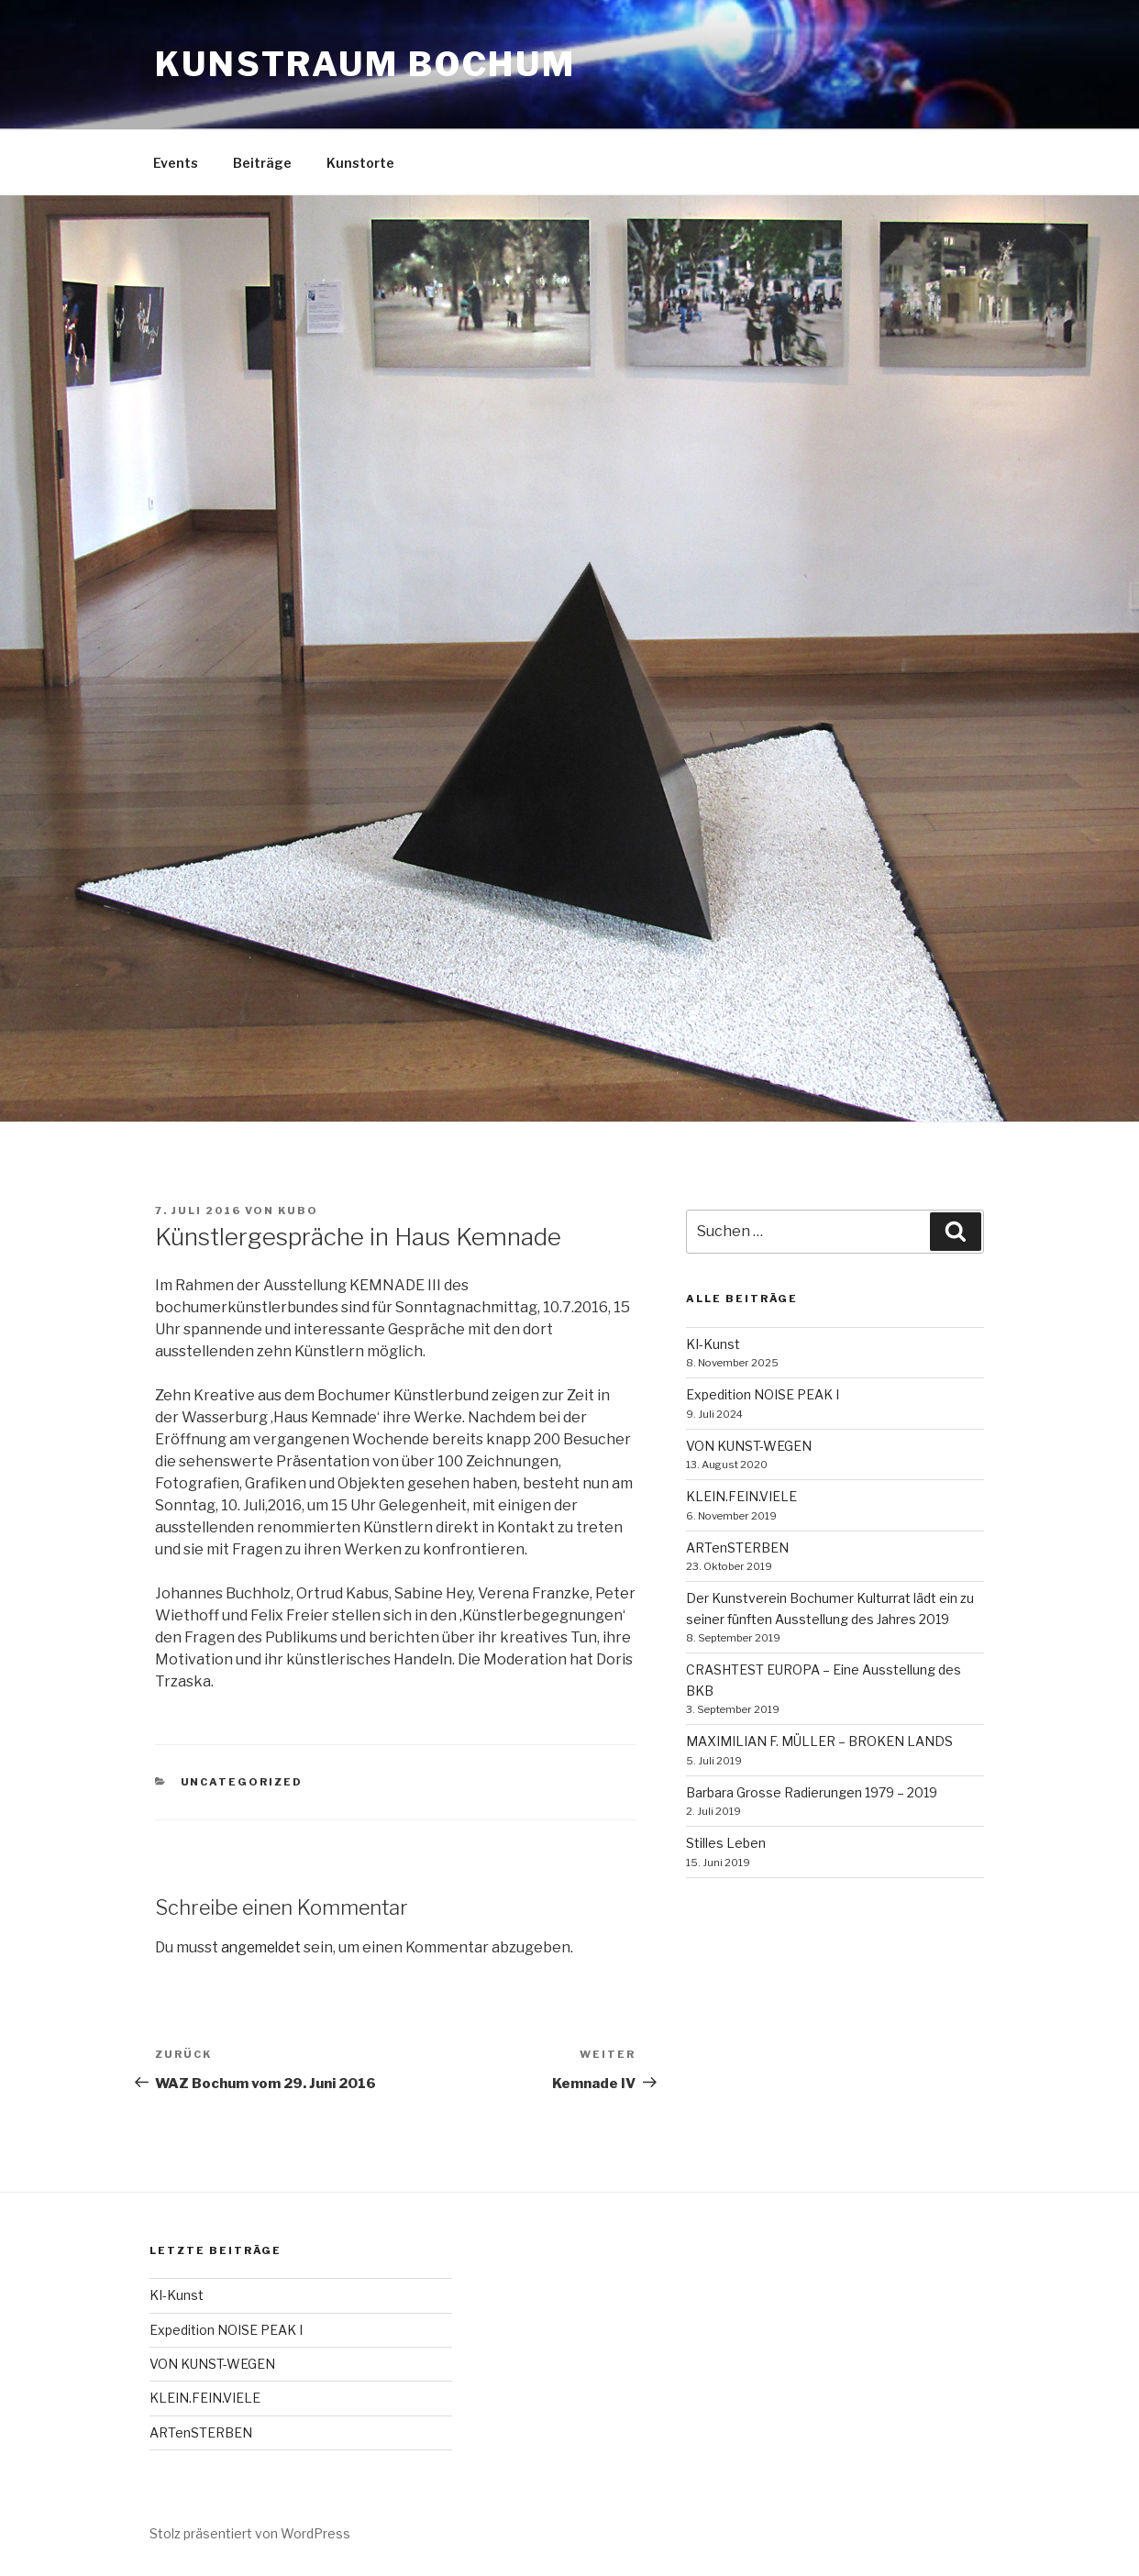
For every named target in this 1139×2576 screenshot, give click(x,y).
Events (175, 163)
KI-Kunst (713, 1344)
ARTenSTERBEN (737, 1547)
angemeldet (263, 1947)
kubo (298, 1210)
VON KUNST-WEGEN (749, 1446)
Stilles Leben (726, 1843)
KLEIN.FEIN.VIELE (741, 1496)
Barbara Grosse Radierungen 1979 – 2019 (811, 1792)
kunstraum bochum (365, 64)
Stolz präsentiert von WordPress (249, 2533)
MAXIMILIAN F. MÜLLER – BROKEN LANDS (819, 1741)
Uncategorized (242, 1781)
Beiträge (262, 163)
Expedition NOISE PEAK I (762, 1394)
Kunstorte (360, 163)
